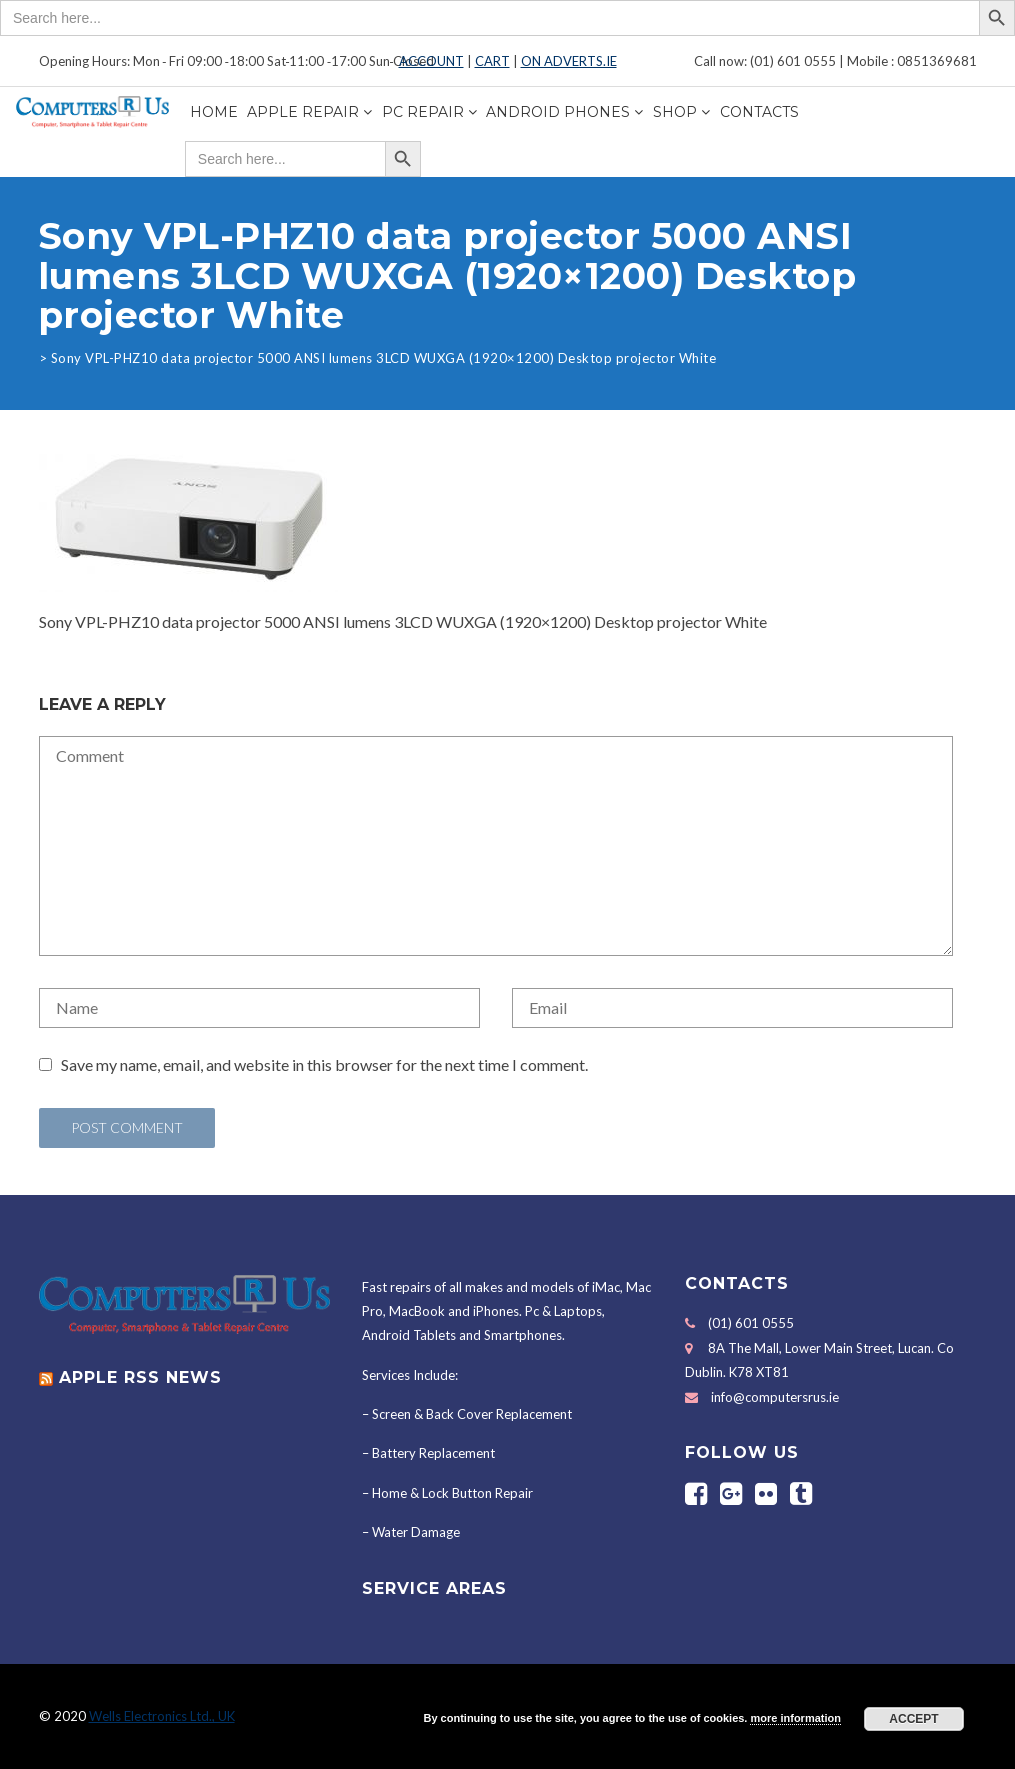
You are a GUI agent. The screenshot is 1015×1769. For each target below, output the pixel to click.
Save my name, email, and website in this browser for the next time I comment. (324, 1064)
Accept (913, 1719)
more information (795, 1718)
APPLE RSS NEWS (140, 1377)
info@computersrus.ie (775, 1397)
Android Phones (558, 112)
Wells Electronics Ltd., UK (162, 1716)
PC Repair (423, 112)
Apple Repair (303, 112)
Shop (675, 112)
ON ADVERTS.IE (569, 61)
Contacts (759, 112)
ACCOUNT (431, 61)
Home (214, 112)
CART (492, 61)
